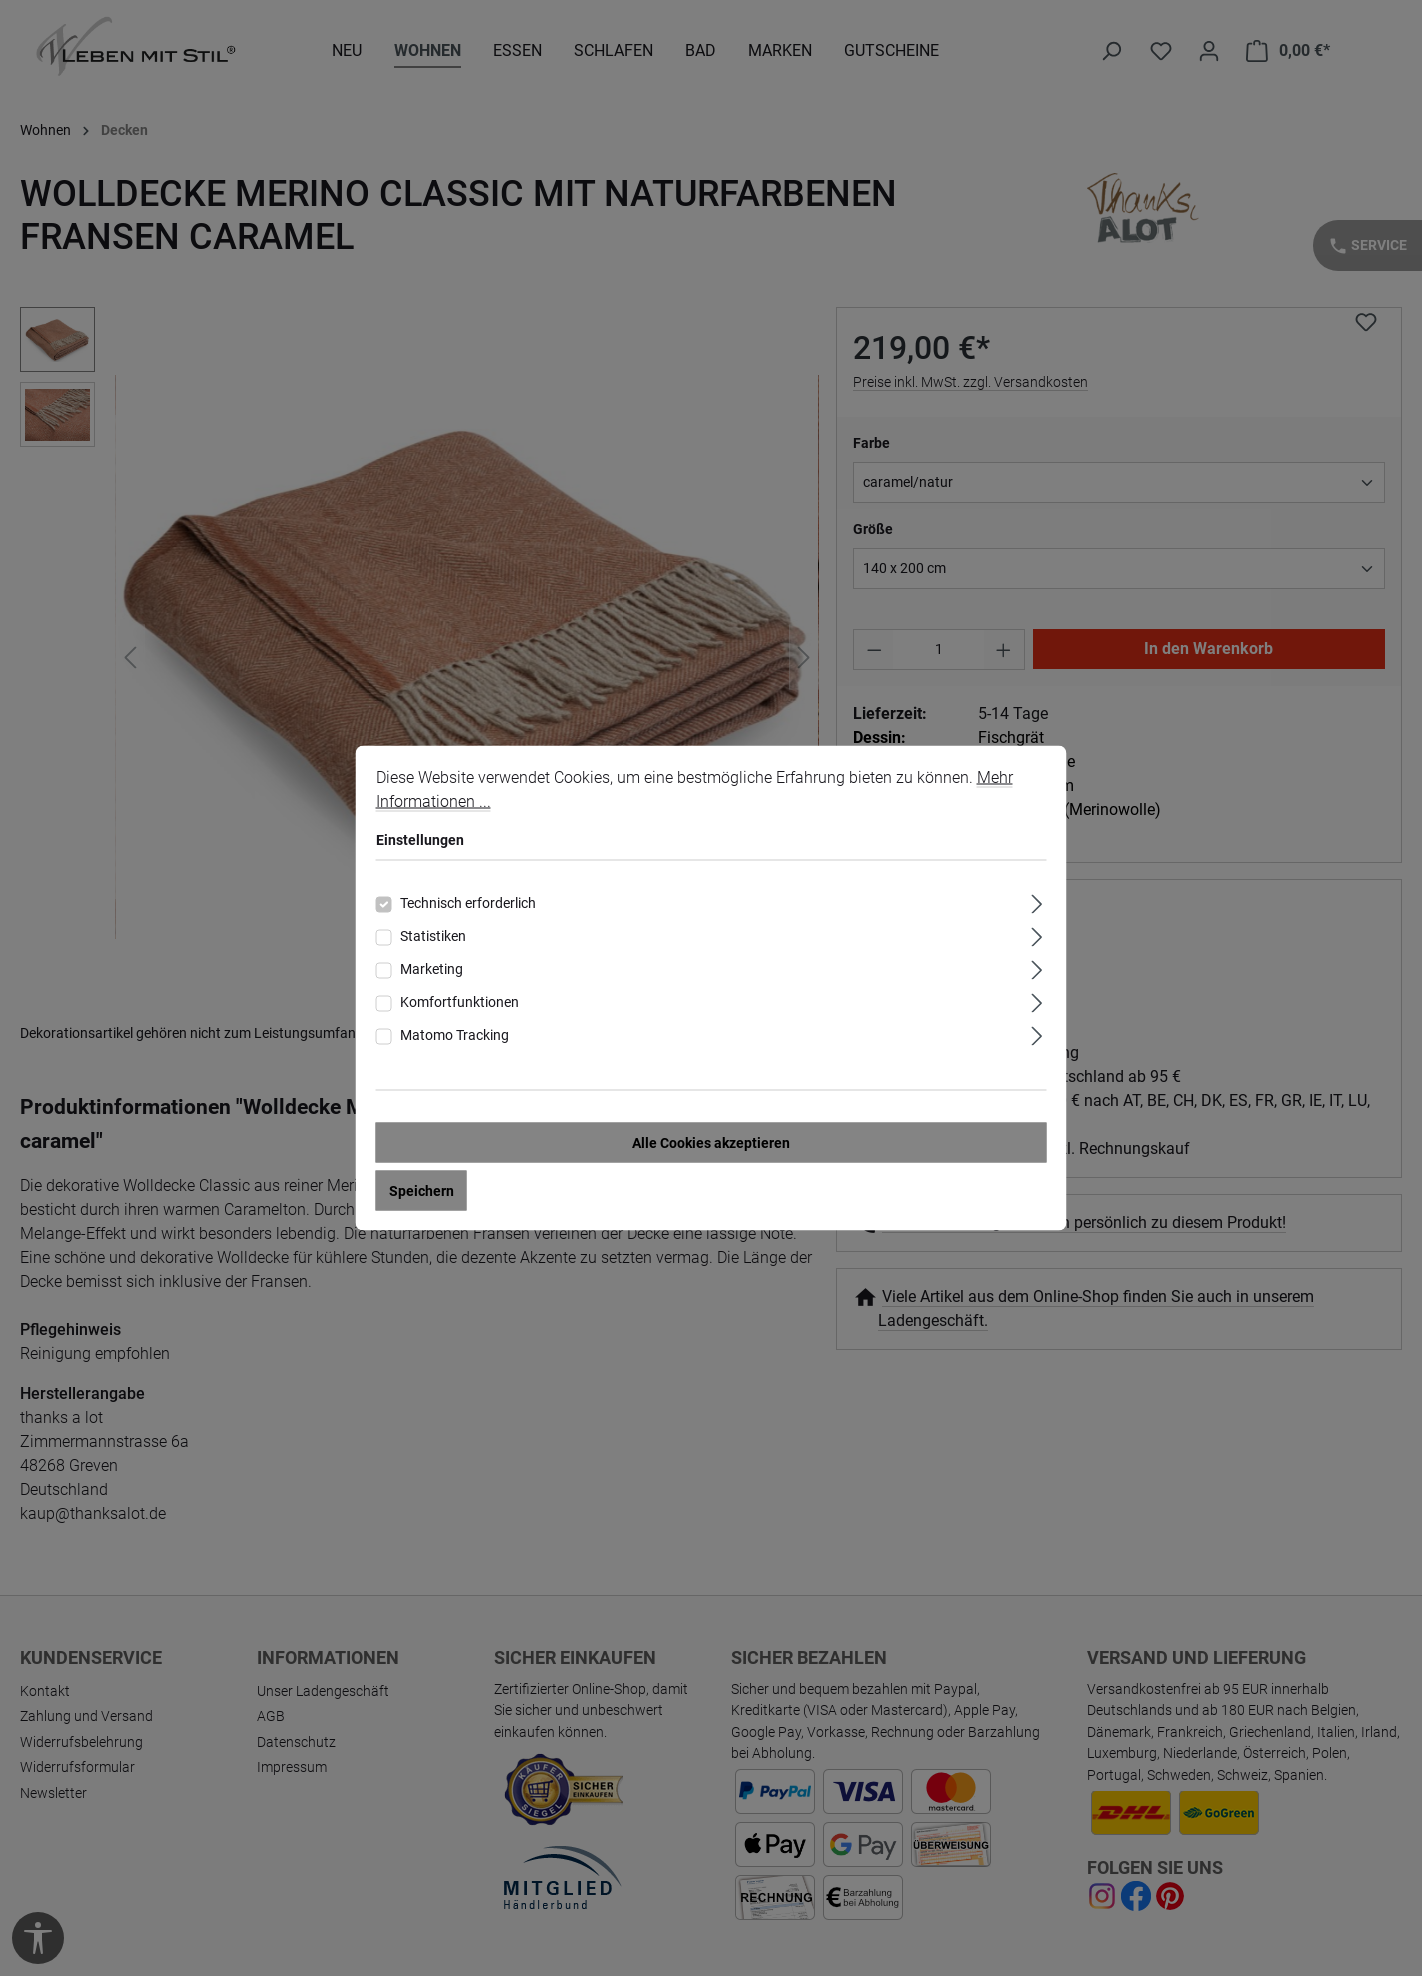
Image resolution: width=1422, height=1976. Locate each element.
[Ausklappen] (1036, 905)
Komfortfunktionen (459, 1006)
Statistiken (433, 940)
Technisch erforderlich (468, 907)
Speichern (421, 1195)
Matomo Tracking (454, 1039)
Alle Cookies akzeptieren (711, 1147)
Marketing (431, 973)
